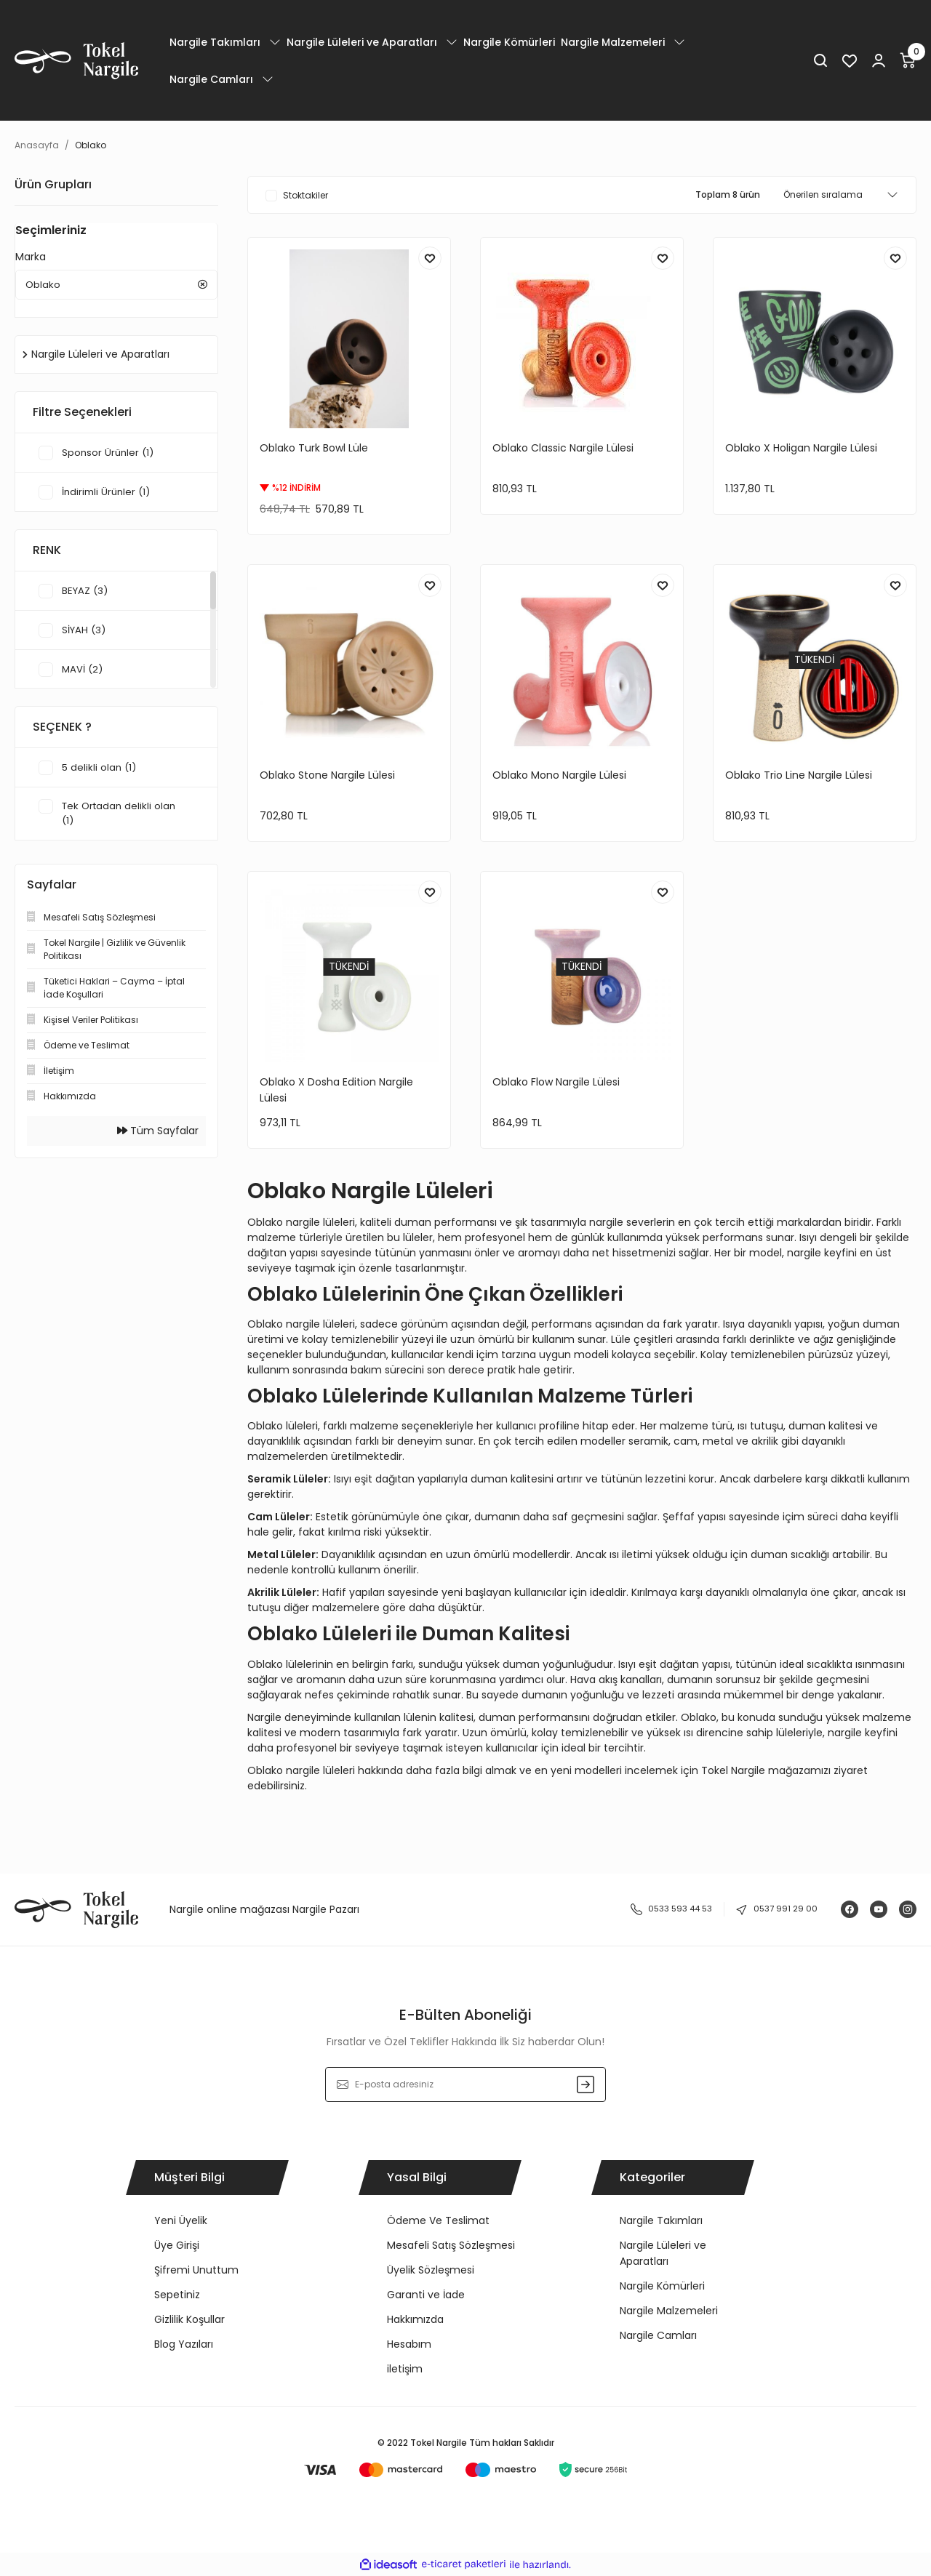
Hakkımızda (415, 2319)
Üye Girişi (176, 2245)
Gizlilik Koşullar (189, 2319)
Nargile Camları (658, 2335)
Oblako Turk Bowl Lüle (314, 448)
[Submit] (585, 2084)
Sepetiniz (177, 2294)
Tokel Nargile (733, 1770)
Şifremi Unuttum (196, 2270)
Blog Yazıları (183, 2344)
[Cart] (907, 60)
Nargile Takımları (661, 2220)
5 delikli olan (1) (100, 770)
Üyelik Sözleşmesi (430, 2270)
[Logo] (76, 60)
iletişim (405, 2369)
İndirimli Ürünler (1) (108, 495)
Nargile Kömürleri (662, 2286)
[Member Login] (878, 60)
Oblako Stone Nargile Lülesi (327, 775)
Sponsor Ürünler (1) (109, 456)
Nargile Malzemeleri (669, 2310)
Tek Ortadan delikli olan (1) (121, 817)
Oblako (90, 145)
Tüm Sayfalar (158, 1135)
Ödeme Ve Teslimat (438, 2220)
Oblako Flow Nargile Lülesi (556, 1082)
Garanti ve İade (426, 2294)
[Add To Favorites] (429, 258)
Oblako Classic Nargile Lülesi (563, 448)
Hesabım (409, 2344)
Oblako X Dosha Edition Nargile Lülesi (336, 1090)
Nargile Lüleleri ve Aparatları (663, 2253)
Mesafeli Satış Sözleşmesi (451, 2245)
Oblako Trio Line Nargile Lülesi (798, 775)
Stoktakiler (305, 195)
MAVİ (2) (83, 672)
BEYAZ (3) (86, 594)
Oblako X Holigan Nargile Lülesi (801, 448)
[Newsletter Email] (466, 2084)
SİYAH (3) (85, 633)
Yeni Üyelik (180, 2220)
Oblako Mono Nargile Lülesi (559, 775)
